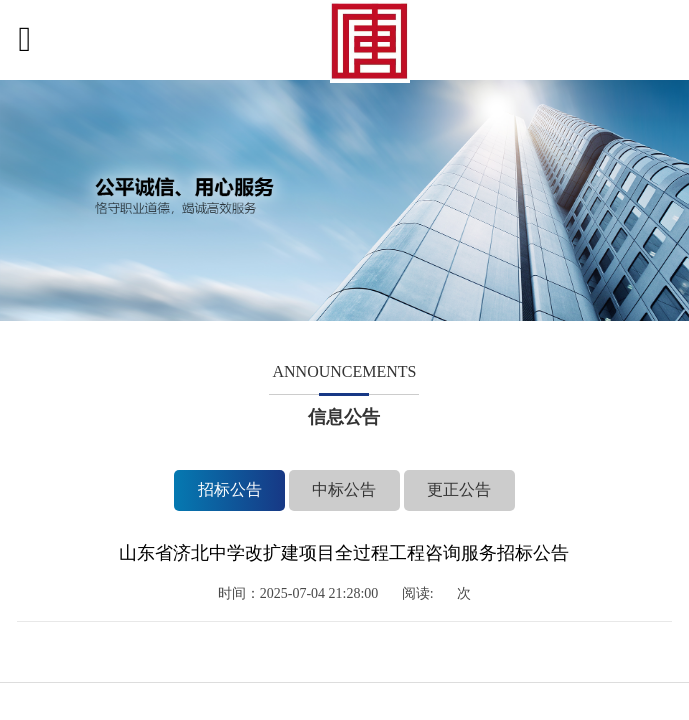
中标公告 (344, 489)
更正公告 (436, 489)
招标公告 (253, 489)
